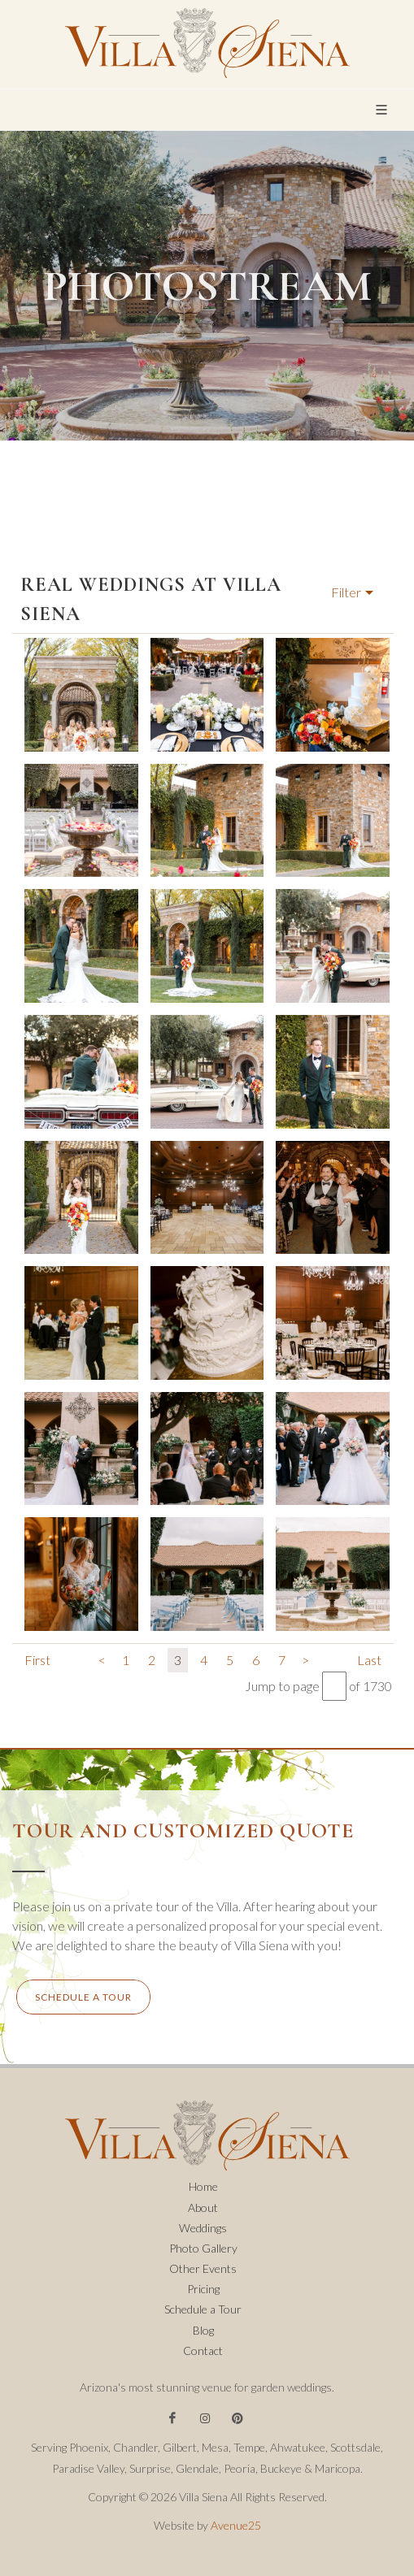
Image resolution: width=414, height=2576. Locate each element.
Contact (203, 2350)
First (37, 1659)
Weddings (203, 2228)
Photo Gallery (203, 2248)
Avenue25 (236, 2525)
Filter (346, 592)
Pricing (203, 2289)
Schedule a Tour (203, 2309)
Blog (203, 2330)
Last (369, 1659)
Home (203, 2186)
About (203, 2207)
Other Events (203, 2268)
